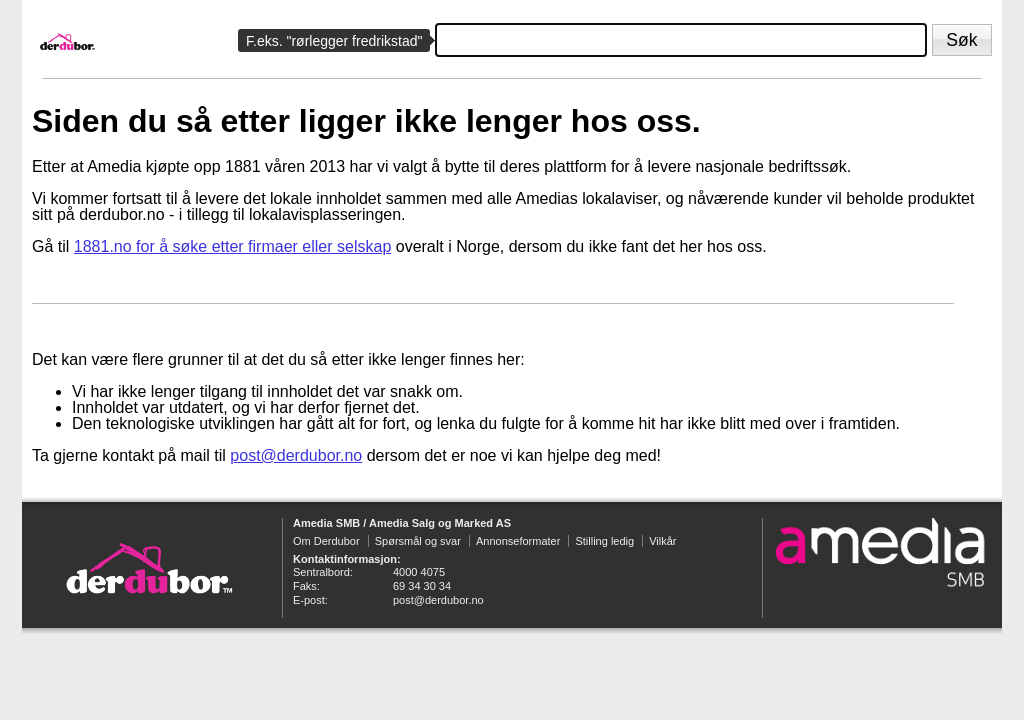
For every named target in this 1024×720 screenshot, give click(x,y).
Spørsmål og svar (418, 541)
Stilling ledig (604, 541)
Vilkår (662, 541)
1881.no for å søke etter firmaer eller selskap (232, 246)
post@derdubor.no (296, 455)
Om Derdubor (326, 541)
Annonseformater (518, 541)
